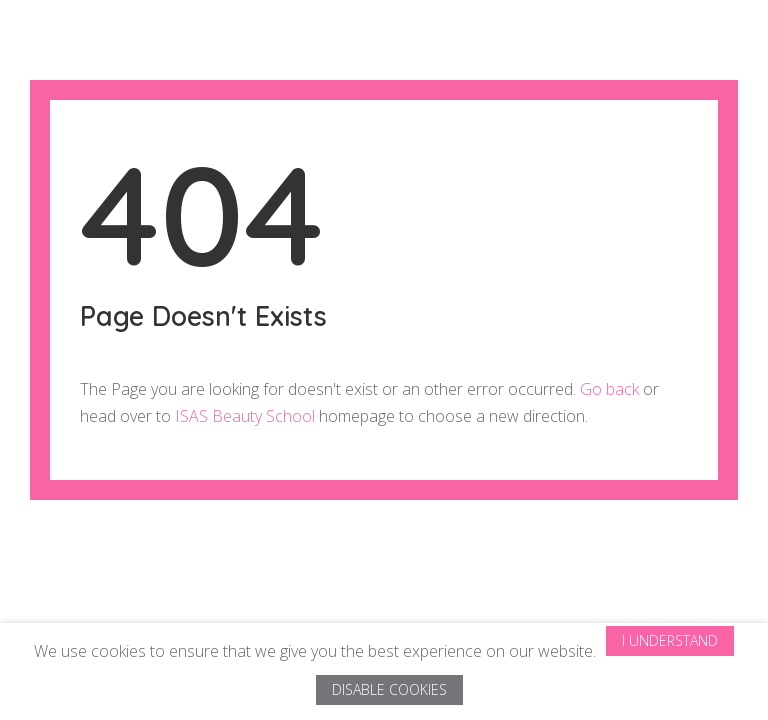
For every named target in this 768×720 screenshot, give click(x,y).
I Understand (670, 640)
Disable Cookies (389, 689)
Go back (609, 389)
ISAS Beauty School (245, 416)
